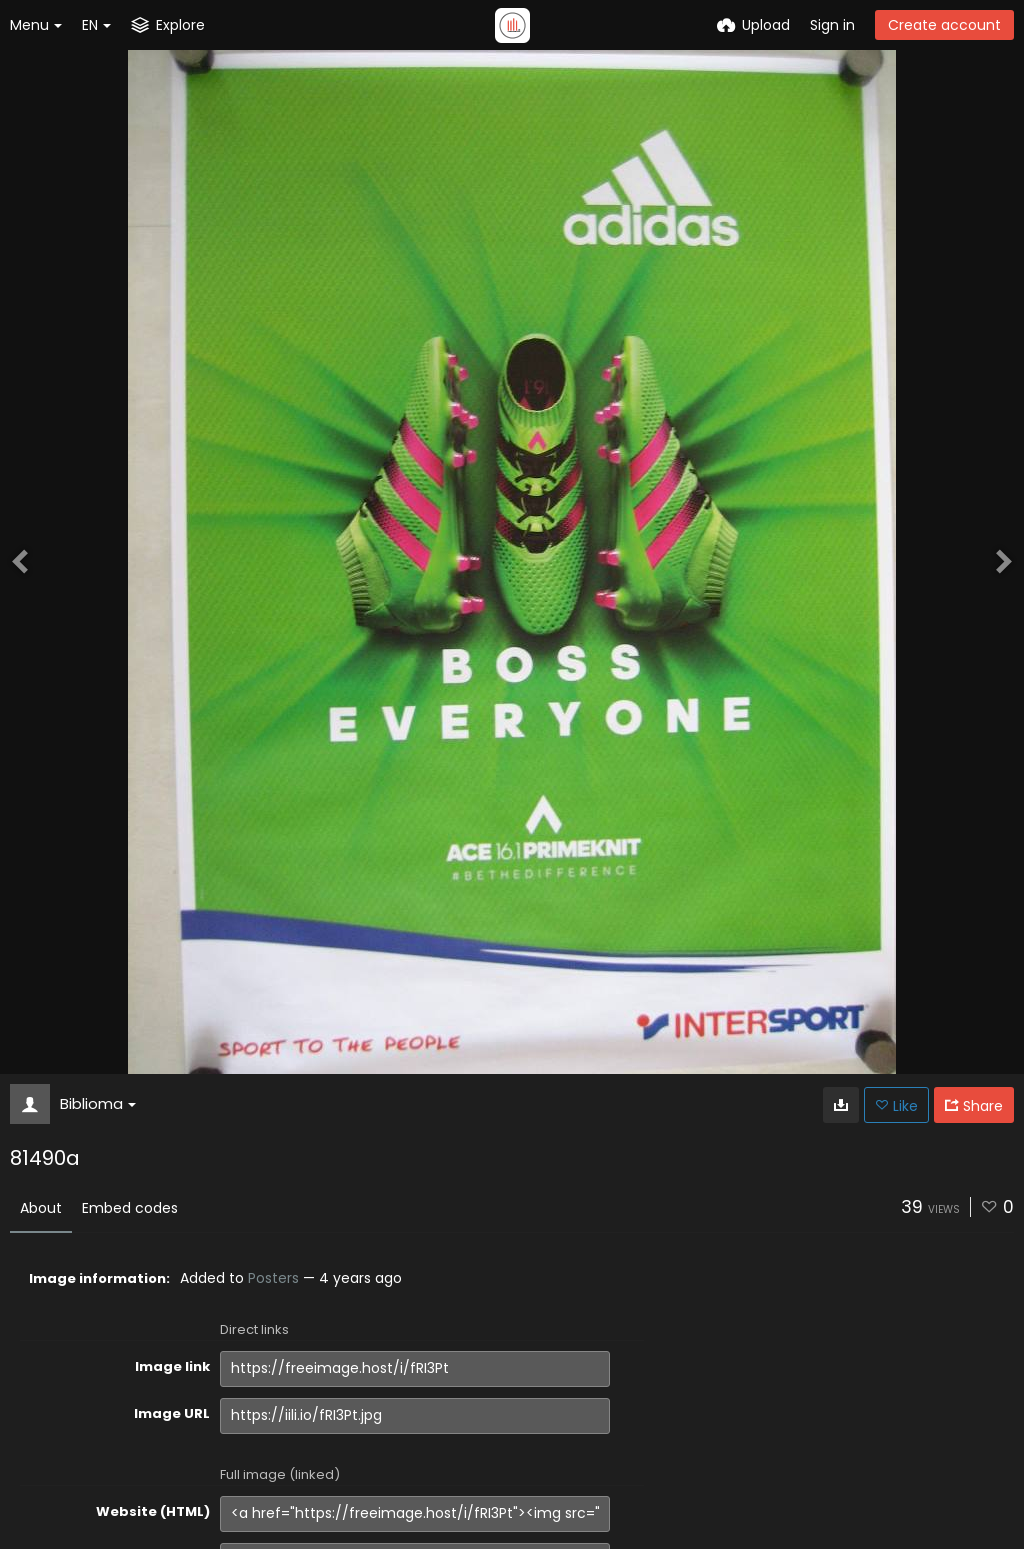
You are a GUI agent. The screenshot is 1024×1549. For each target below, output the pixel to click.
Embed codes (130, 1208)
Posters (273, 1278)
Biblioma (98, 1103)
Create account (944, 25)
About (41, 1208)
